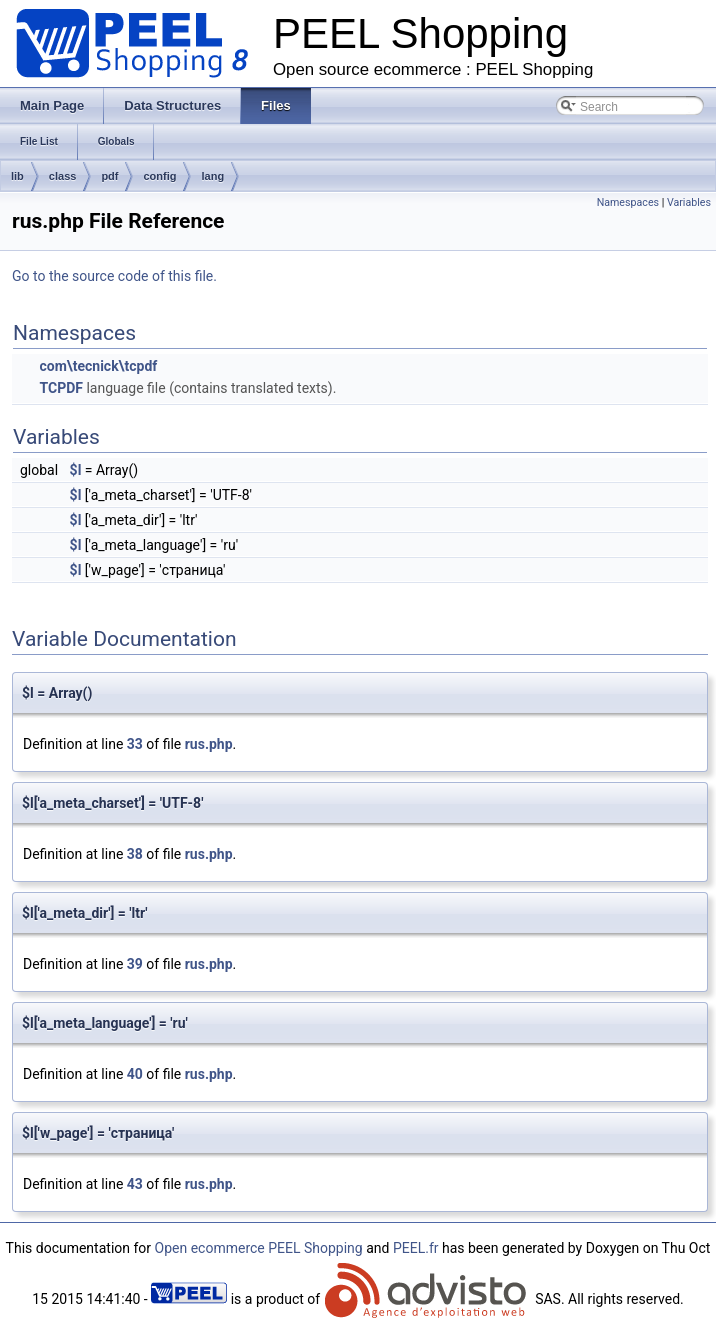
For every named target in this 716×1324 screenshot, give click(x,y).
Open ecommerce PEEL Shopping (259, 1248)
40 (135, 1074)
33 (135, 744)
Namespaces (628, 202)
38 (135, 854)
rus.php (209, 744)
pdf (109, 176)
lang (212, 176)
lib (17, 176)
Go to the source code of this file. (114, 276)
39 (135, 964)
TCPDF (60, 388)
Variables (689, 202)
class (63, 176)
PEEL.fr (416, 1248)
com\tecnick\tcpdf (98, 366)
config (159, 176)
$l (76, 470)
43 (135, 1184)
